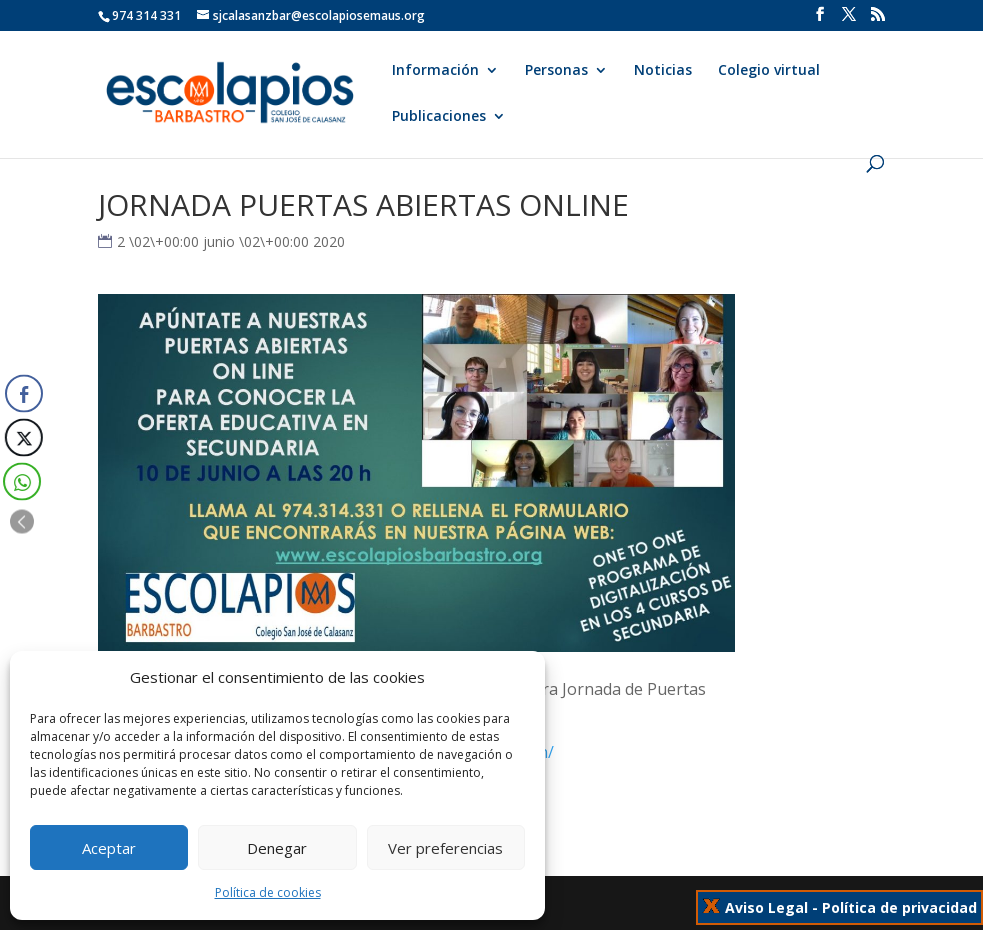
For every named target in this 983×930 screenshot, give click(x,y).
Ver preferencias (445, 848)
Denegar (277, 848)
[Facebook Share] (24, 394)
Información (435, 71)
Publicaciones (439, 117)
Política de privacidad (899, 907)
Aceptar (109, 848)
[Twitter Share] (22, 438)
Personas (556, 71)
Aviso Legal (766, 907)
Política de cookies (268, 892)
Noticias (663, 71)
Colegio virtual (769, 71)
